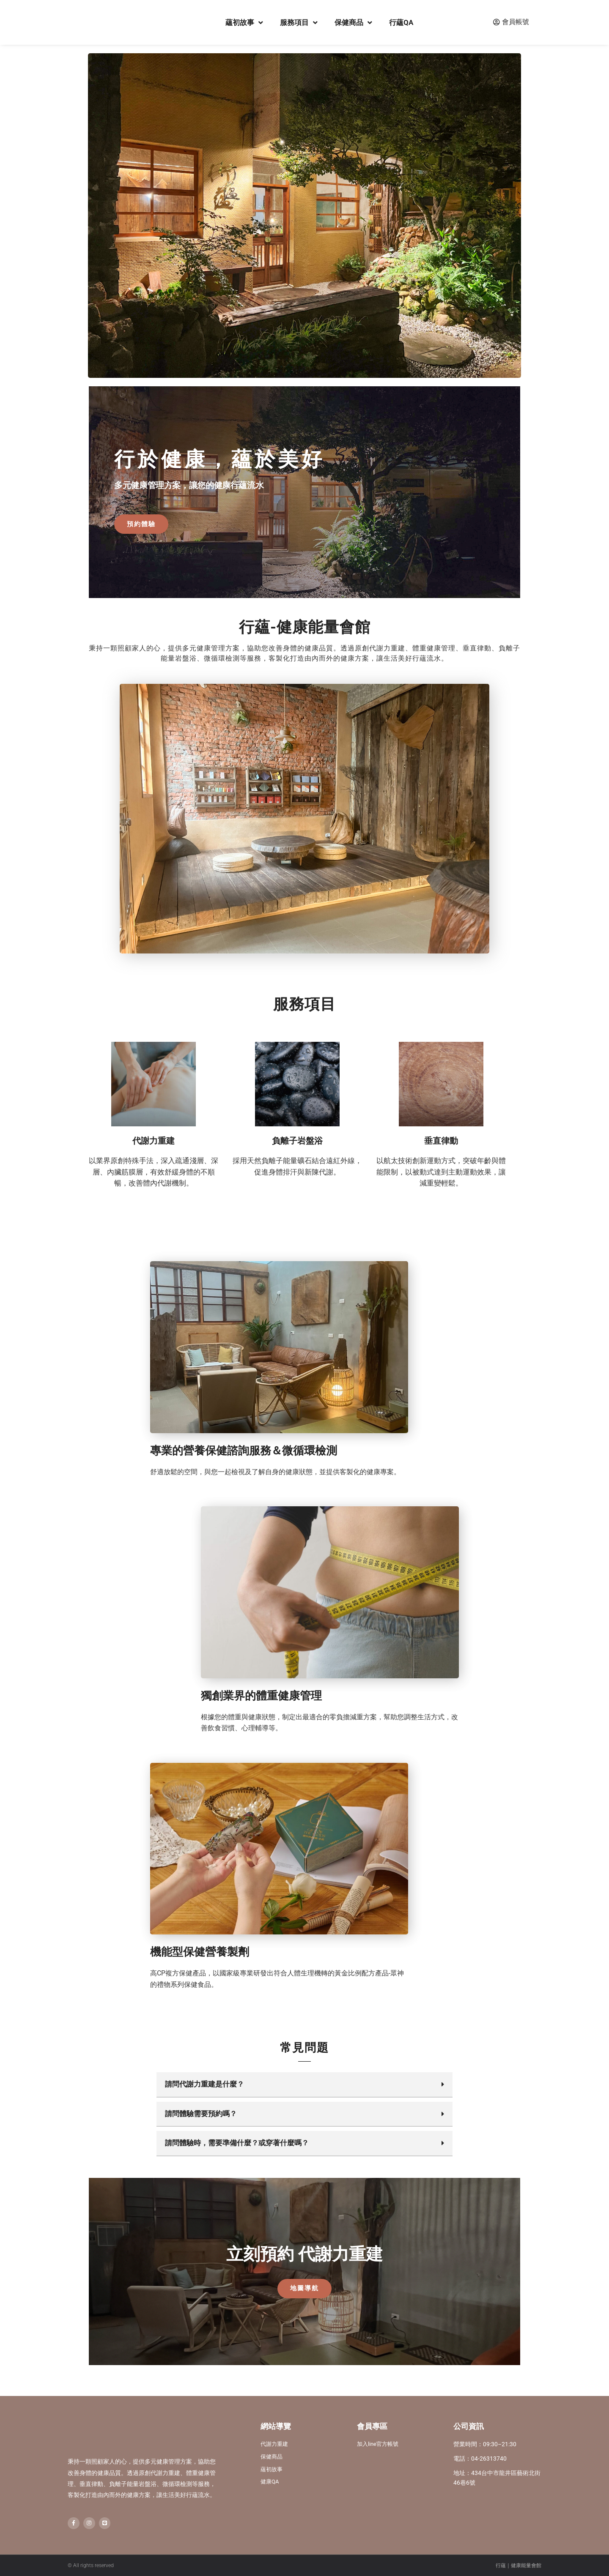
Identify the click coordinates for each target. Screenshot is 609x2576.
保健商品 (353, 22)
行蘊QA (401, 22)
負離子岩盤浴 (297, 1143)
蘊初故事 (244, 22)
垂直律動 (441, 1143)
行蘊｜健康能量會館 (518, 2565)
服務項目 (299, 22)
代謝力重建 (153, 1143)
